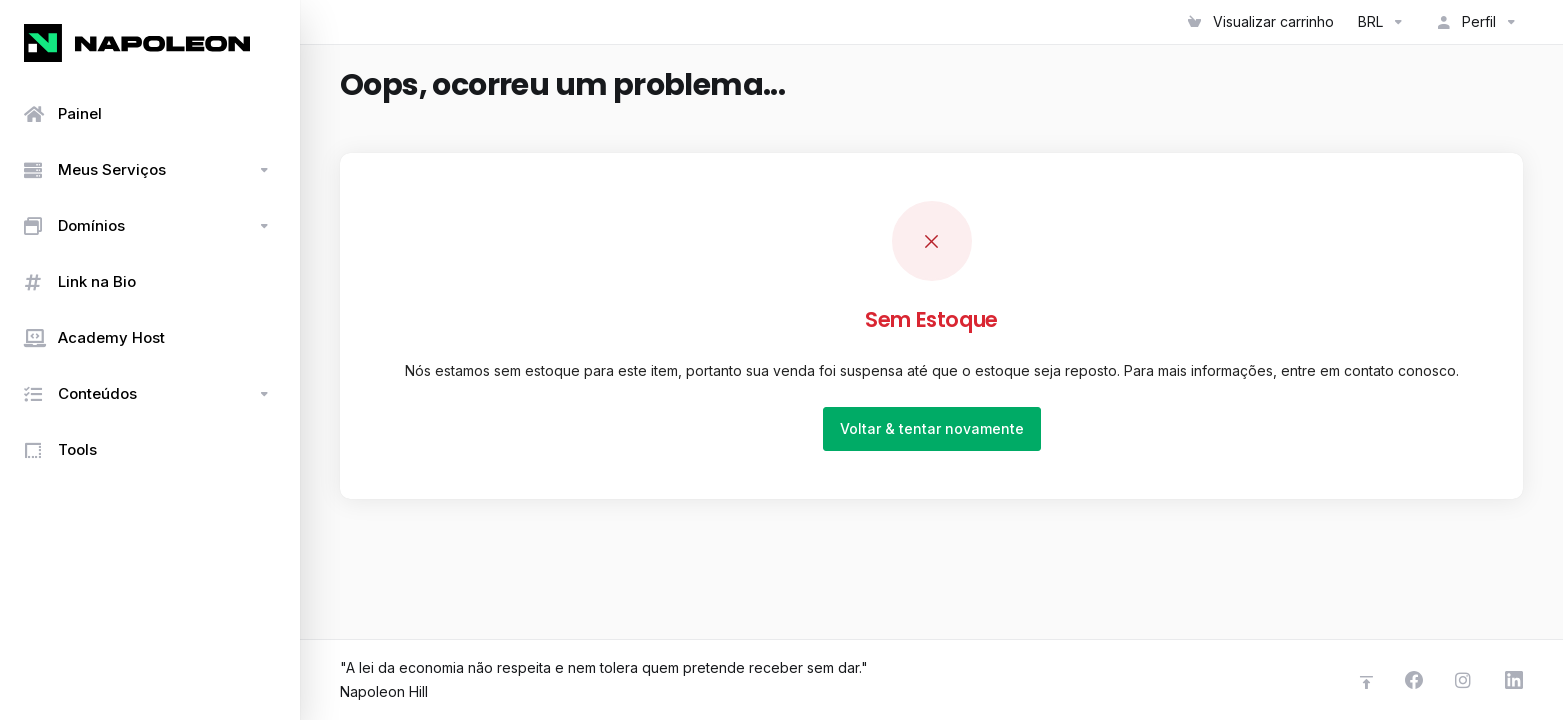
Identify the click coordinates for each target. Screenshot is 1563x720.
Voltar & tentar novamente (932, 428)
